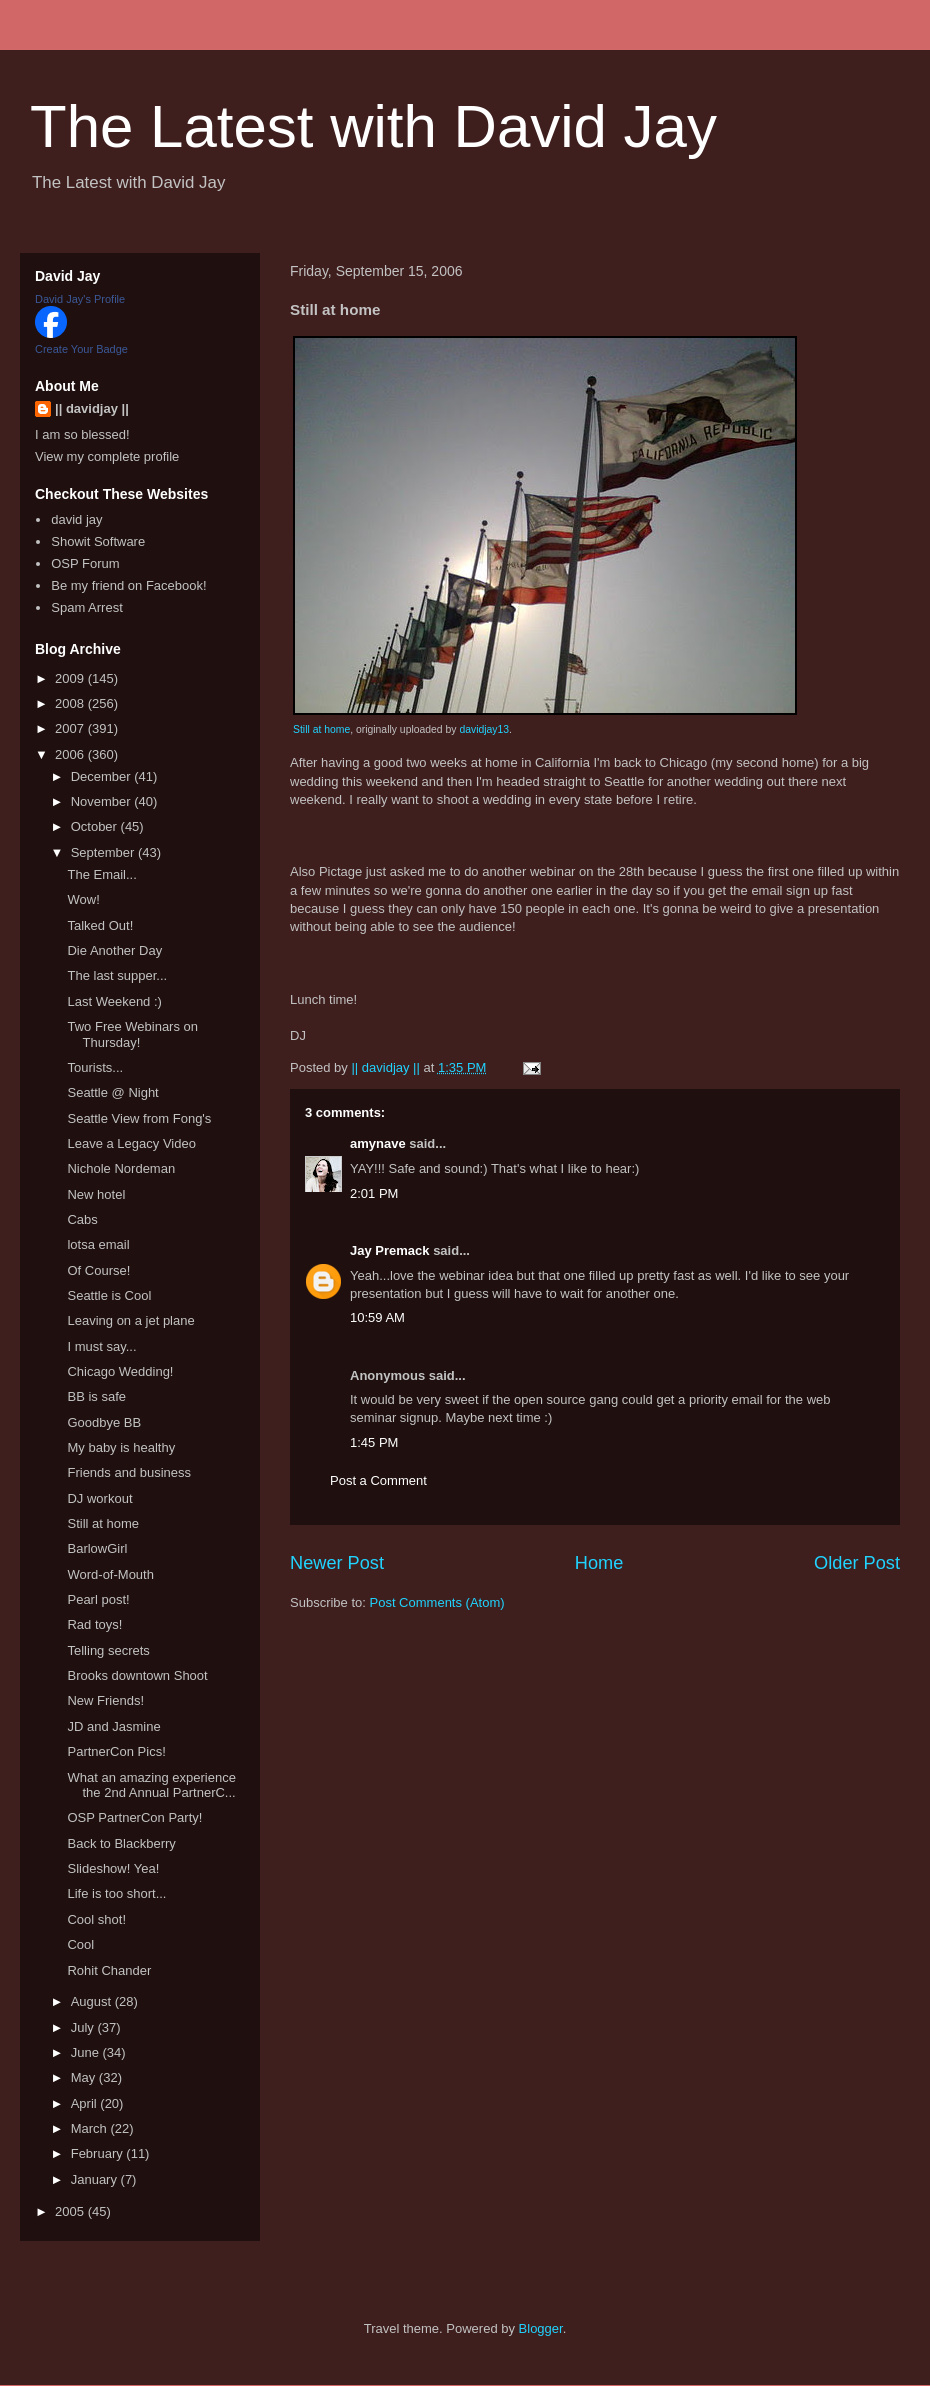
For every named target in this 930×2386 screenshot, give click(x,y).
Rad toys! (94, 1624)
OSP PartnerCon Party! (134, 1817)
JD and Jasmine (113, 1726)
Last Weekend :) (114, 1001)
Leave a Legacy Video (131, 1143)
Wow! (83, 899)
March (91, 2128)
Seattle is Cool (109, 1295)
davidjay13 (484, 729)
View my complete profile (107, 456)
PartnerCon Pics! (116, 1751)
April (86, 2103)
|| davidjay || (92, 408)
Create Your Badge (81, 349)
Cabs (82, 1219)
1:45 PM (374, 1442)
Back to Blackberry (121, 1843)
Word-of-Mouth (110, 1574)
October (96, 826)
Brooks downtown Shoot (137, 1675)
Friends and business (129, 1472)
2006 (71, 754)
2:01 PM (374, 1193)
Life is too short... (116, 1893)
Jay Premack (390, 1250)
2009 (71, 678)
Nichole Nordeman (121, 1168)
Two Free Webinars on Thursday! (132, 1034)
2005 (71, 2211)
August (93, 2001)
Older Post (857, 1563)
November (103, 801)
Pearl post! (98, 1599)
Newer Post (337, 1563)
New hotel (96, 1194)
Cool (80, 1944)
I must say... (101, 1346)
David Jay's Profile (80, 299)
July (84, 2027)
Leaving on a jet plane (130, 1320)
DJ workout (99, 1498)
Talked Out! (100, 925)
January (96, 2179)
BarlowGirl (97, 1548)
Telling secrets (108, 1650)
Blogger (541, 2328)
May (85, 2077)
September (104, 852)
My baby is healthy (121, 1447)
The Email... (101, 874)
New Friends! (105, 1700)
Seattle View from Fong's (139, 1118)
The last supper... (117, 975)
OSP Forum (85, 563)
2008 (71, 703)
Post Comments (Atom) (437, 1602)
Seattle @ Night (112, 1092)
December (103, 776)
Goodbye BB (104, 1422)
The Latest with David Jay (373, 126)
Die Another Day (114, 950)
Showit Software (98, 541)
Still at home (321, 729)
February (99, 2153)
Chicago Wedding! (120, 1371)
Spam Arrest (87, 607)
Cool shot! (96, 1919)
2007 (71, 728)
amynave (378, 1143)
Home (599, 1563)
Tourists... (95, 1067)
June (87, 2052)
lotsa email (98, 1244)
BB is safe (96, 1396)
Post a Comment (378, 1480)
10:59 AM (377, 1317)
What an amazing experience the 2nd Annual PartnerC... (151, 1785)
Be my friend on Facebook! (128, 585)
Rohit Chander (109, 1970)
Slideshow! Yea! (113, 1868)
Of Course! (98, 1270)
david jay (76, 519)
